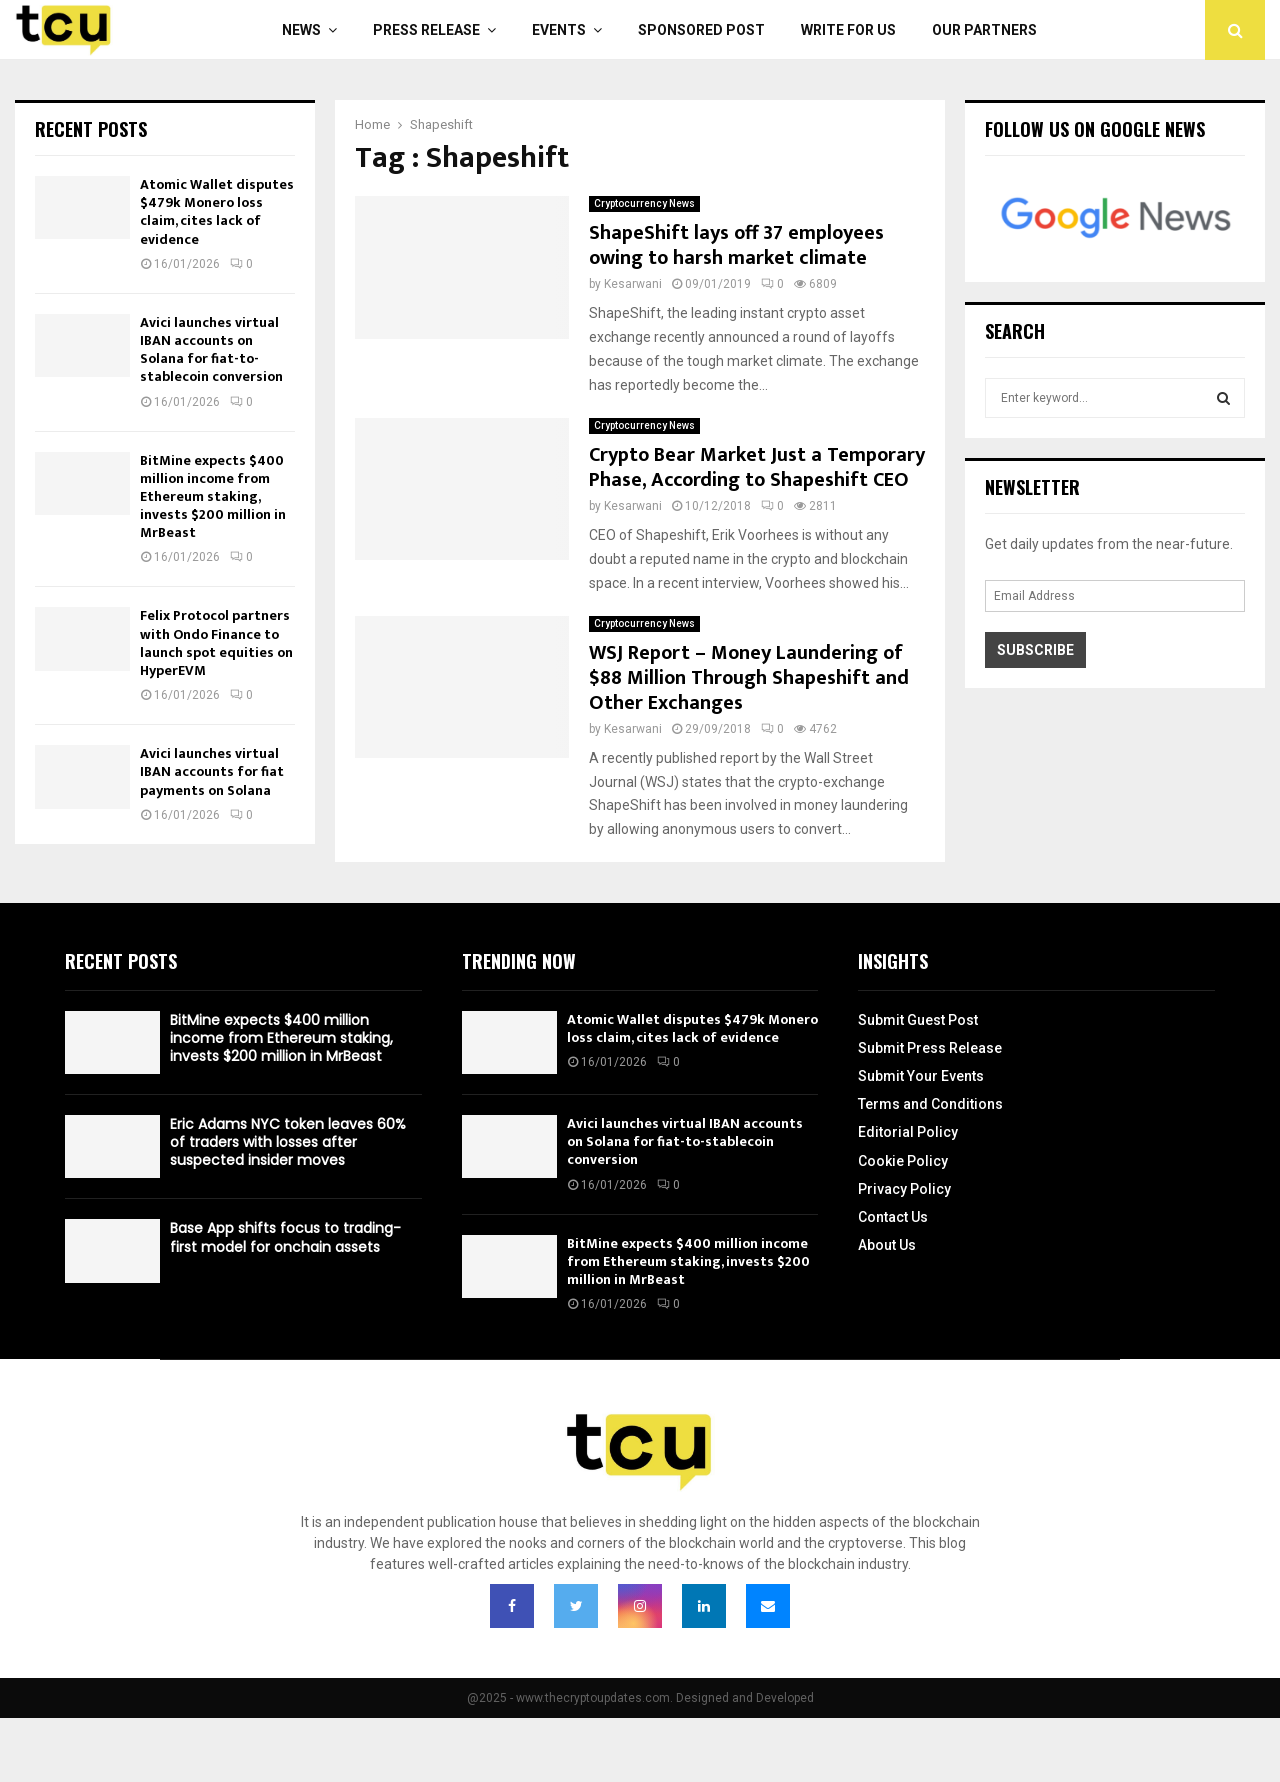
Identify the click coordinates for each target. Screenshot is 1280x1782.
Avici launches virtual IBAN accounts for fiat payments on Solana (212, 771)
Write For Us (848, 30)
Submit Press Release (930, 1048)
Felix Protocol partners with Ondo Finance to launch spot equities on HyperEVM (216, 643)
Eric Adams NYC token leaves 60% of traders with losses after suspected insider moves (288, 1142)
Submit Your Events (921, 1076)
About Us (887, 1245)
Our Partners (984, 30)
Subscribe (1035, 650)
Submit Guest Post (918, 1020)
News (301, 30)
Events (559, 30)
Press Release (426, 30)
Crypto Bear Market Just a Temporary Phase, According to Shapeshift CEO (757, 467)
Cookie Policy (903, 1161)
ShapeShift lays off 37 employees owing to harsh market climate (736, 245)
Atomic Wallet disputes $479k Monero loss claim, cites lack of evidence (217, 212)
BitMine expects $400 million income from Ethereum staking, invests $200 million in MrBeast (213, 497)
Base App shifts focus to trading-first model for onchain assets (285, 1237)
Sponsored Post (701, 30)
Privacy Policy (904, 1189)
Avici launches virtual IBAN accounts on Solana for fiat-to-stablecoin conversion (211, 350)
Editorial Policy (908, 1132)
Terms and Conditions (930, 1104)
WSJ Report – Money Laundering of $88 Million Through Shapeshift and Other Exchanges (749, 678)
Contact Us (893, 1217)
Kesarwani (633, 284)
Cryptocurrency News (644, 203)
